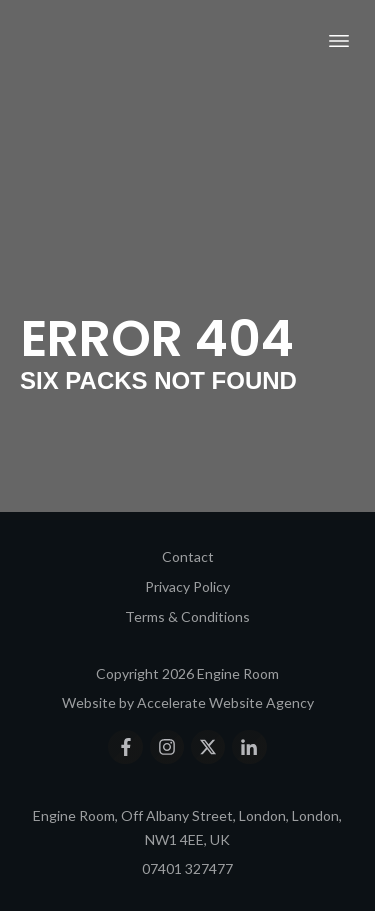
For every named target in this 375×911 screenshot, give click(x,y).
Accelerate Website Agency (225, 702)
